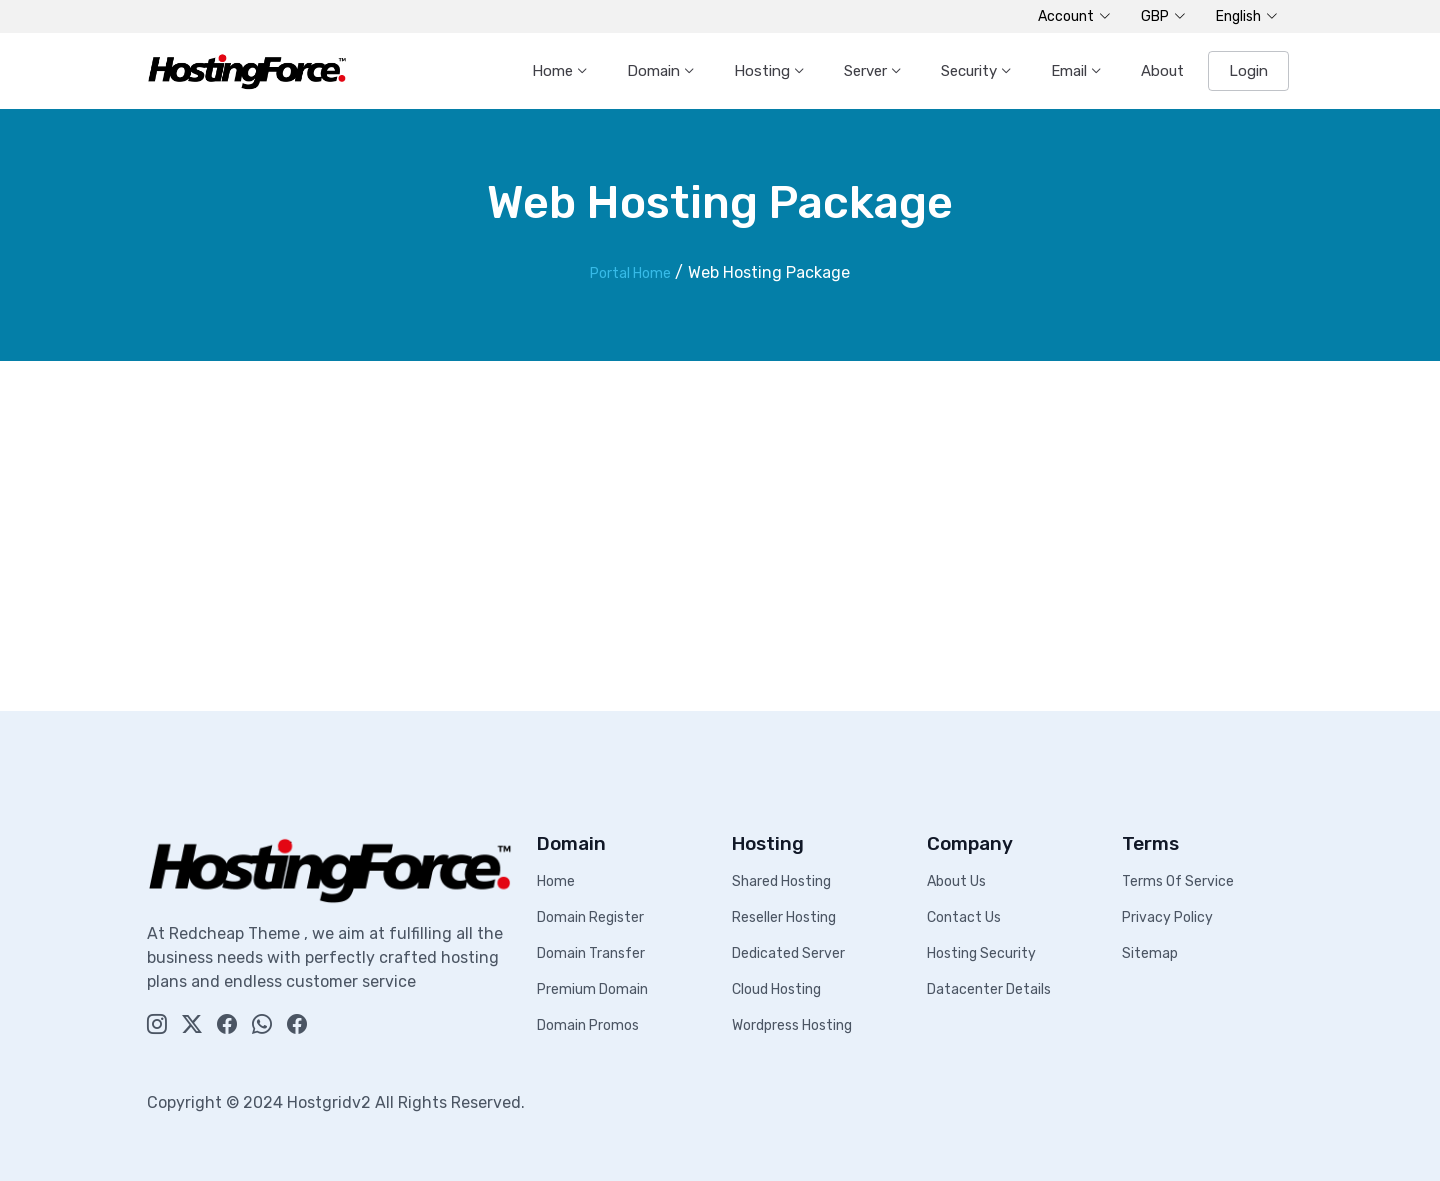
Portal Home (630, 273)
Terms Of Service (1178, 881)
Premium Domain (592, 989)
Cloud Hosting (776, 989)
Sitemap (1150, 953)
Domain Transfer (591, 953)
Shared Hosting (781, 881)
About (1162, 71)
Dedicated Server (788, 953)
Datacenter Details (989, 989)
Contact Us (964, 917)
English (1247, 17)
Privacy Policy (1167, 917)
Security (971, 71)
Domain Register (590, 917)
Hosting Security (981, 953)
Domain (655, 71)
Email (1071, 71)
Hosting (764, 71)
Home (554, 71)
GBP (1163, 17)
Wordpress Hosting (792, 1025)
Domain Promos (588, 1025)
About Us (956, 881)
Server (867, 71)
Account (1074, 17)
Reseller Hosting (784, 917)
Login (1248, 71)
